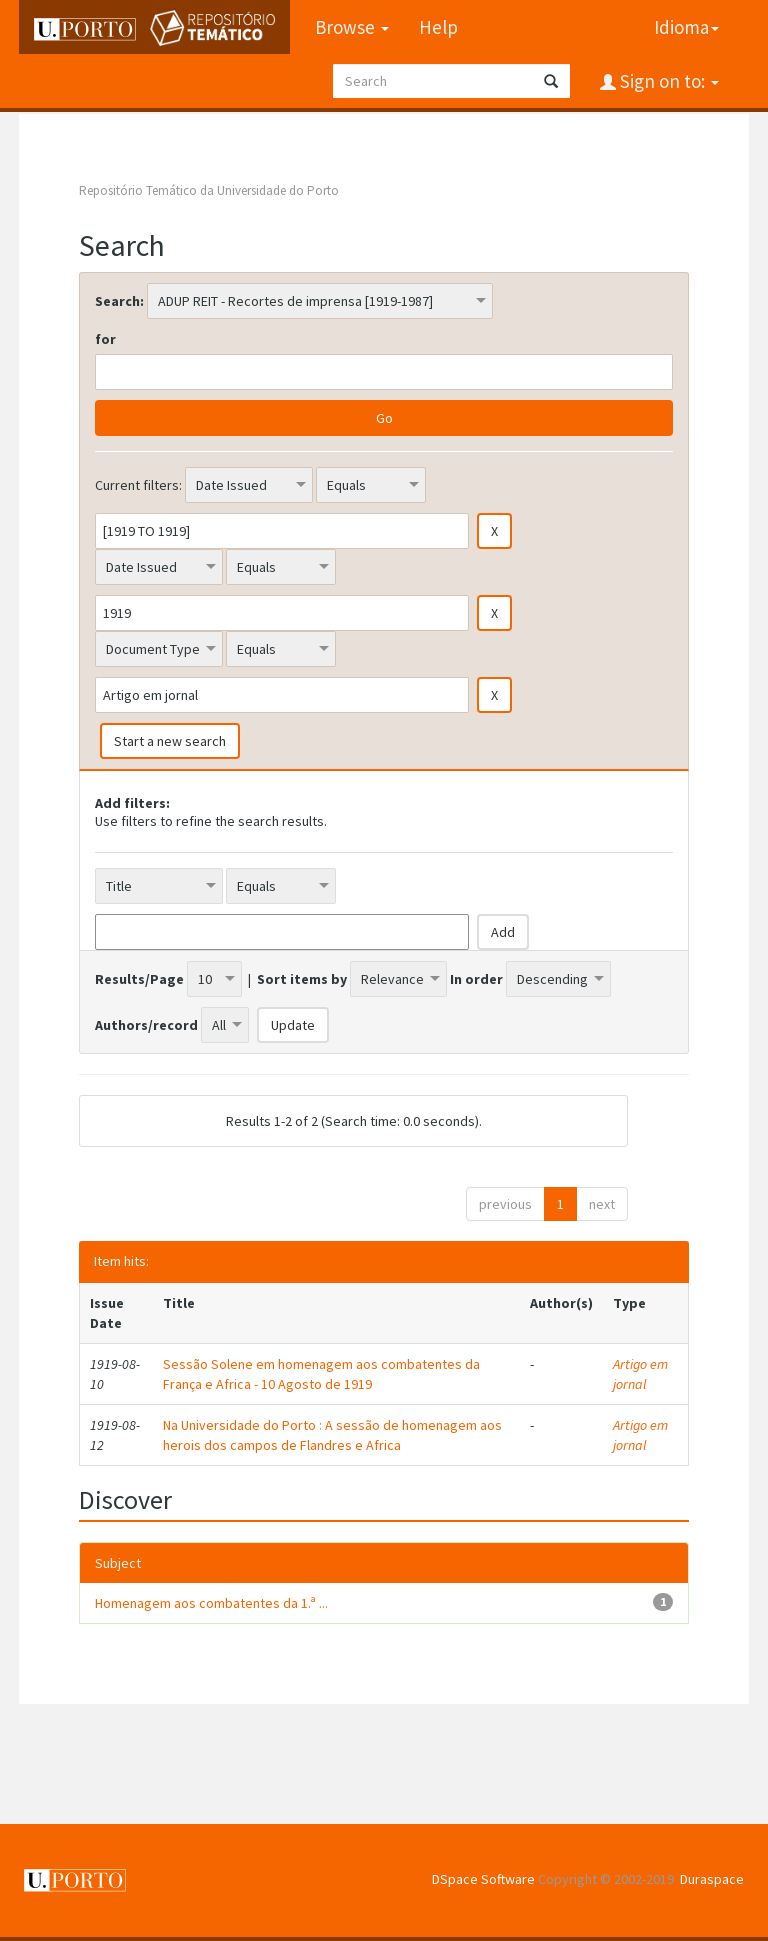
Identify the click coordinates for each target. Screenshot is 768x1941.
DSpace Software (483, 1879)
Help (438, 27)
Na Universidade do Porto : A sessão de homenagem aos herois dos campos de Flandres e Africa (332, 1435)
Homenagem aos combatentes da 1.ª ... (211, 1603)
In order (476, 979)
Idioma (686, 27)
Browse (352, 27)
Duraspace (712, 1879)
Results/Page (139, 979)
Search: (119, 301)
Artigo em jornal (640, 1374)
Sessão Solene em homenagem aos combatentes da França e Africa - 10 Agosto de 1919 (321, 1374)
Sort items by (302, 979)
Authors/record (146, 1025)
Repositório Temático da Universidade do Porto (209, 190)
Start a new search (170, 741)
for (105, 339)
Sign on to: (667, 81)
